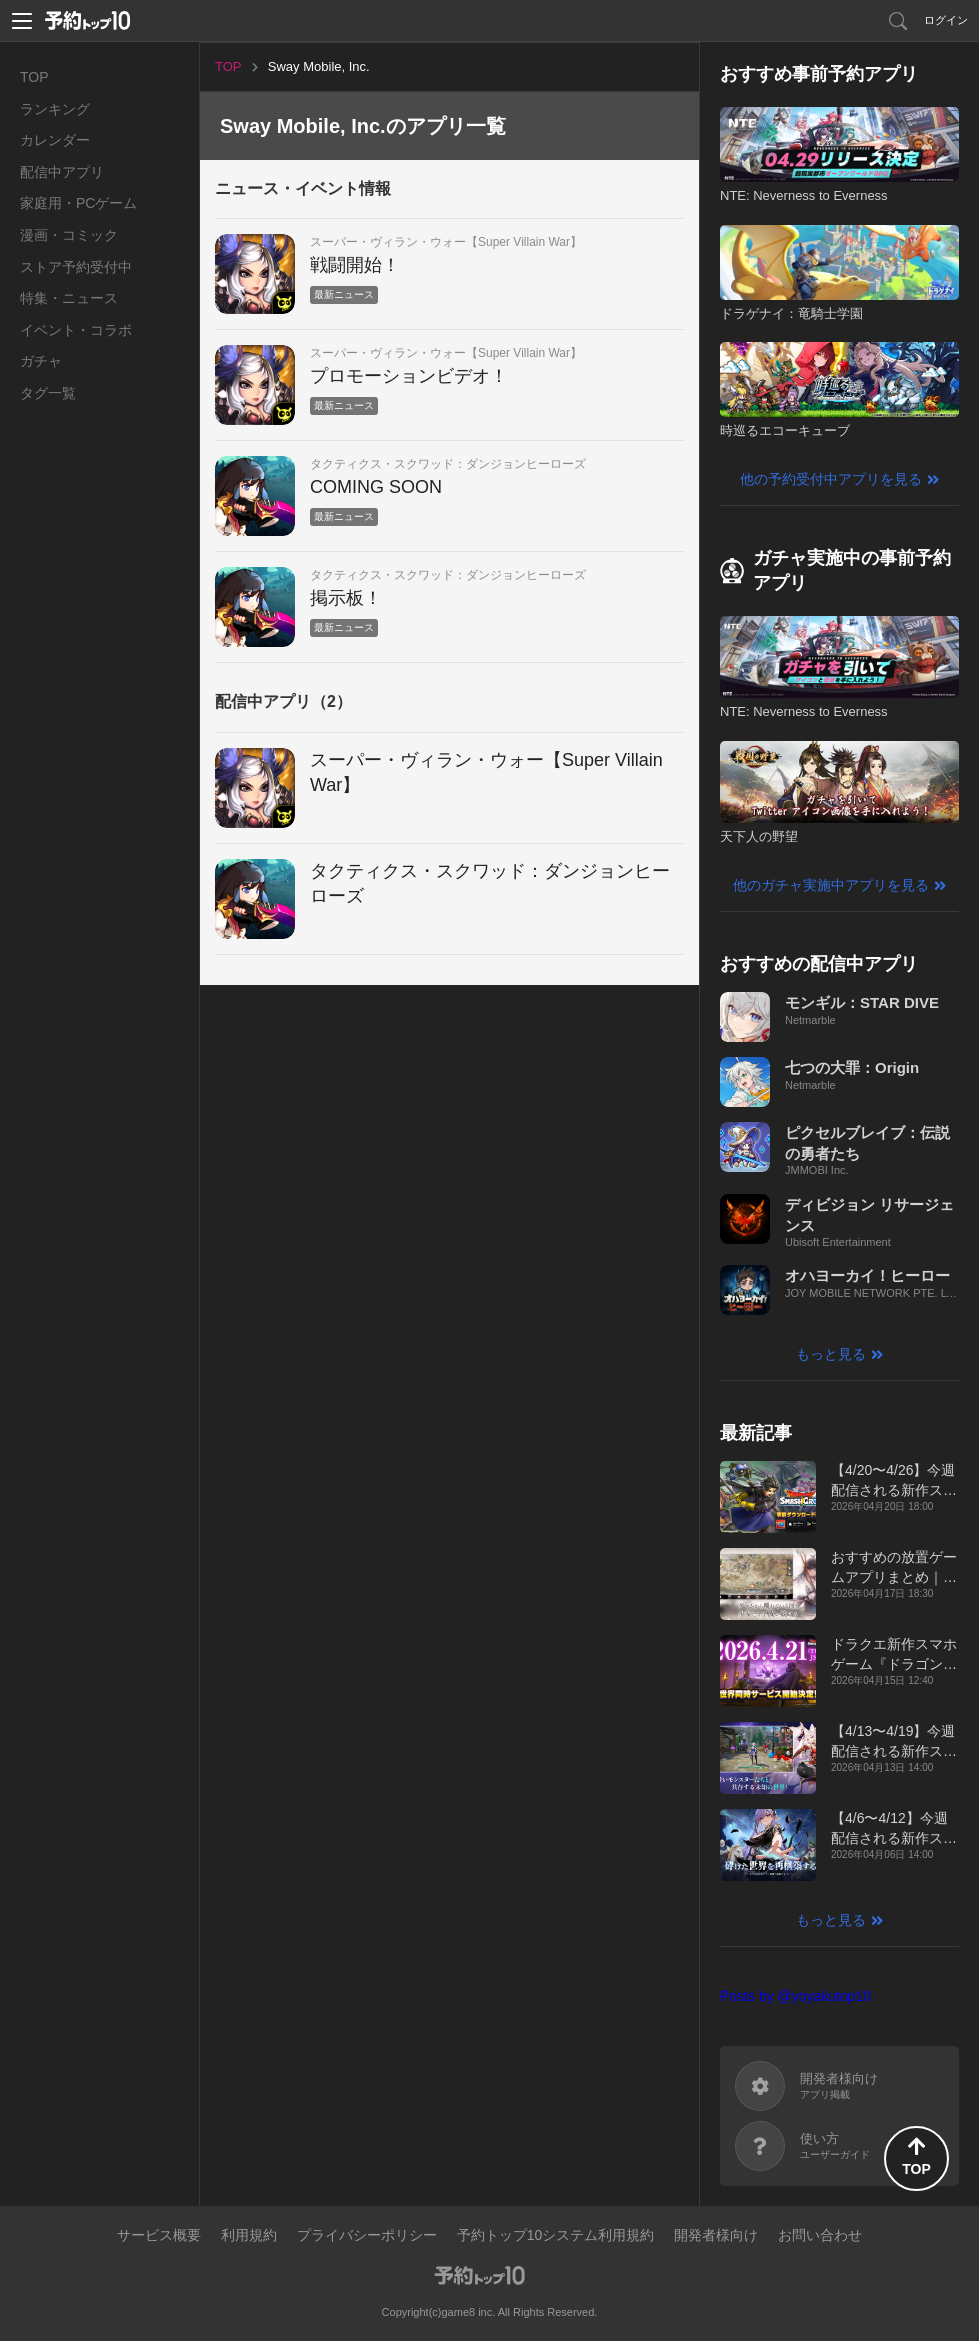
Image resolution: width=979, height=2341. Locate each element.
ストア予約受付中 (76, 267)
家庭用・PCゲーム (78, 203)
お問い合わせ (820, 2235)
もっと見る (831, 1354)
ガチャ (41, 361)
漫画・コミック (69, 235)
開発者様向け (716, 2235)
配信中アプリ (62, 172)
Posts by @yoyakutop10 (795, 1996)
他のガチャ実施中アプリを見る (831, 885)
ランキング (55, 109)
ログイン (946, 20)
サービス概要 (159, 2235)
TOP (34, 77)
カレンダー (55, 140)
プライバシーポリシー (367, 2235)
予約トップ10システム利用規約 (556, 2235)
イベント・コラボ (76, 330)
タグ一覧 (48, 393)
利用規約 (249, 2235)
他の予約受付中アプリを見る (831, 479)
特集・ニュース (69, 298)
